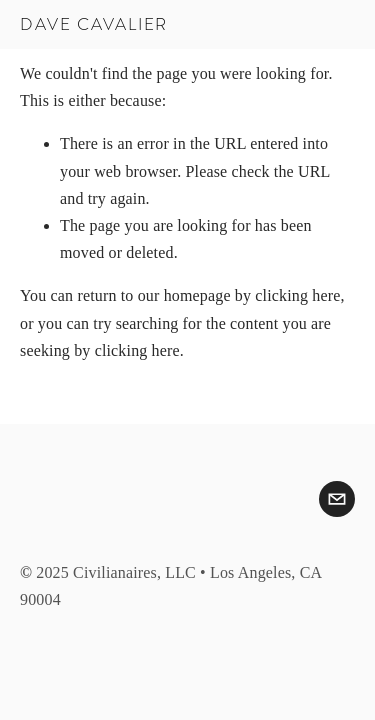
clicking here (297, 295)
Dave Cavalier (94, 24)
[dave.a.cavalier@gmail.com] (337, 499)
